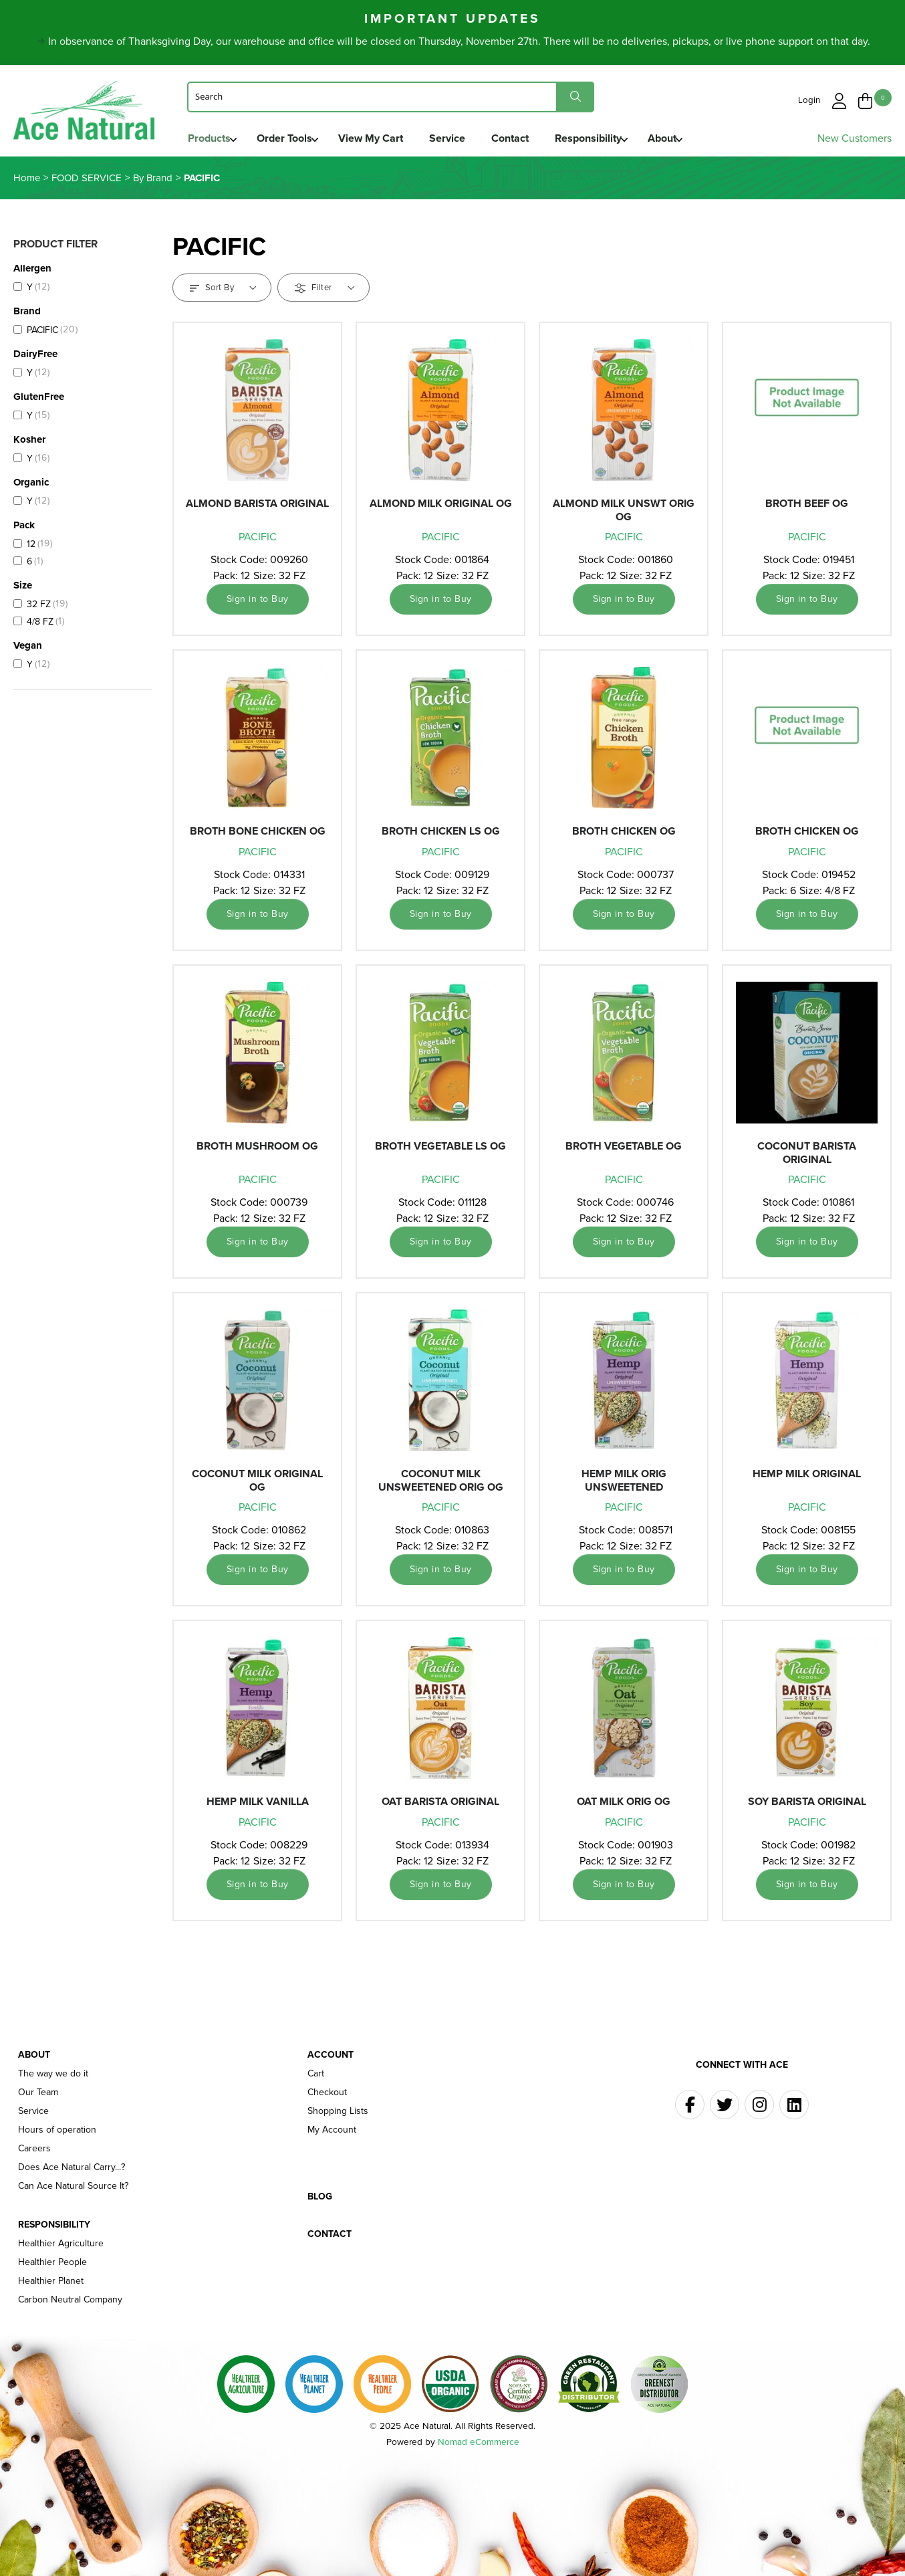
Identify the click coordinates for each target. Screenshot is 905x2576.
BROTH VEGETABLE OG (623, 1150)
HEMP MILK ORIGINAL (807, 1477)
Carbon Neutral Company (70, 2303)
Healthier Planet (51, 2284)
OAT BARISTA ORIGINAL (440, 1805)
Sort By (223, 291)
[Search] (390, 96)
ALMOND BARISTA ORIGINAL (257, 507)
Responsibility (604, 138)
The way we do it (53, 2077)
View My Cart (376, 138)
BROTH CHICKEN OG (624, 835)
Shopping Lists (337, 2114)
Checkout (327, 2096)
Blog (319, 2200)
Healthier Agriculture (61, 2247)
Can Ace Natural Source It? (73, 2189)
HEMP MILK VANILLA (258, 1805)
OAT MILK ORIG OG (623, 1805)
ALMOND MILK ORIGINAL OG (441, 507)
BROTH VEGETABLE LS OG (440, 1150)
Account (330, 2058)
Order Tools (287, 138)
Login (811, 99)
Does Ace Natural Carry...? (71, 2170)
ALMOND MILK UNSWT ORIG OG (623, 514)
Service (456, 138)
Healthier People (52, 2265)
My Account (331, 2133)
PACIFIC (258, 540)
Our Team (38, 2096)
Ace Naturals (87, 114)
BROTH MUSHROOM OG (257, 1150)
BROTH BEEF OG (806, 507)
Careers (34, 2152)
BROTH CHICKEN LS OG (441, 835)
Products (208, 138)
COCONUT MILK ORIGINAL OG (257, 1484)
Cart (315, 2077)
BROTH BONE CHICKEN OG (258, 835)
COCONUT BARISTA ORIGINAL (806, 1156)
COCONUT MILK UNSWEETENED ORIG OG (440, 1484)
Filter (324, 291)
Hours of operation (57, 2133)
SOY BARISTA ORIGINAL (807, 1805)
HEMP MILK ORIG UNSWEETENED (623, 1484)
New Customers (854, 138)
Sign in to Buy (258, 603)
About (681, 138)
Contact (522, 138)
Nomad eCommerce (478, 2445)
